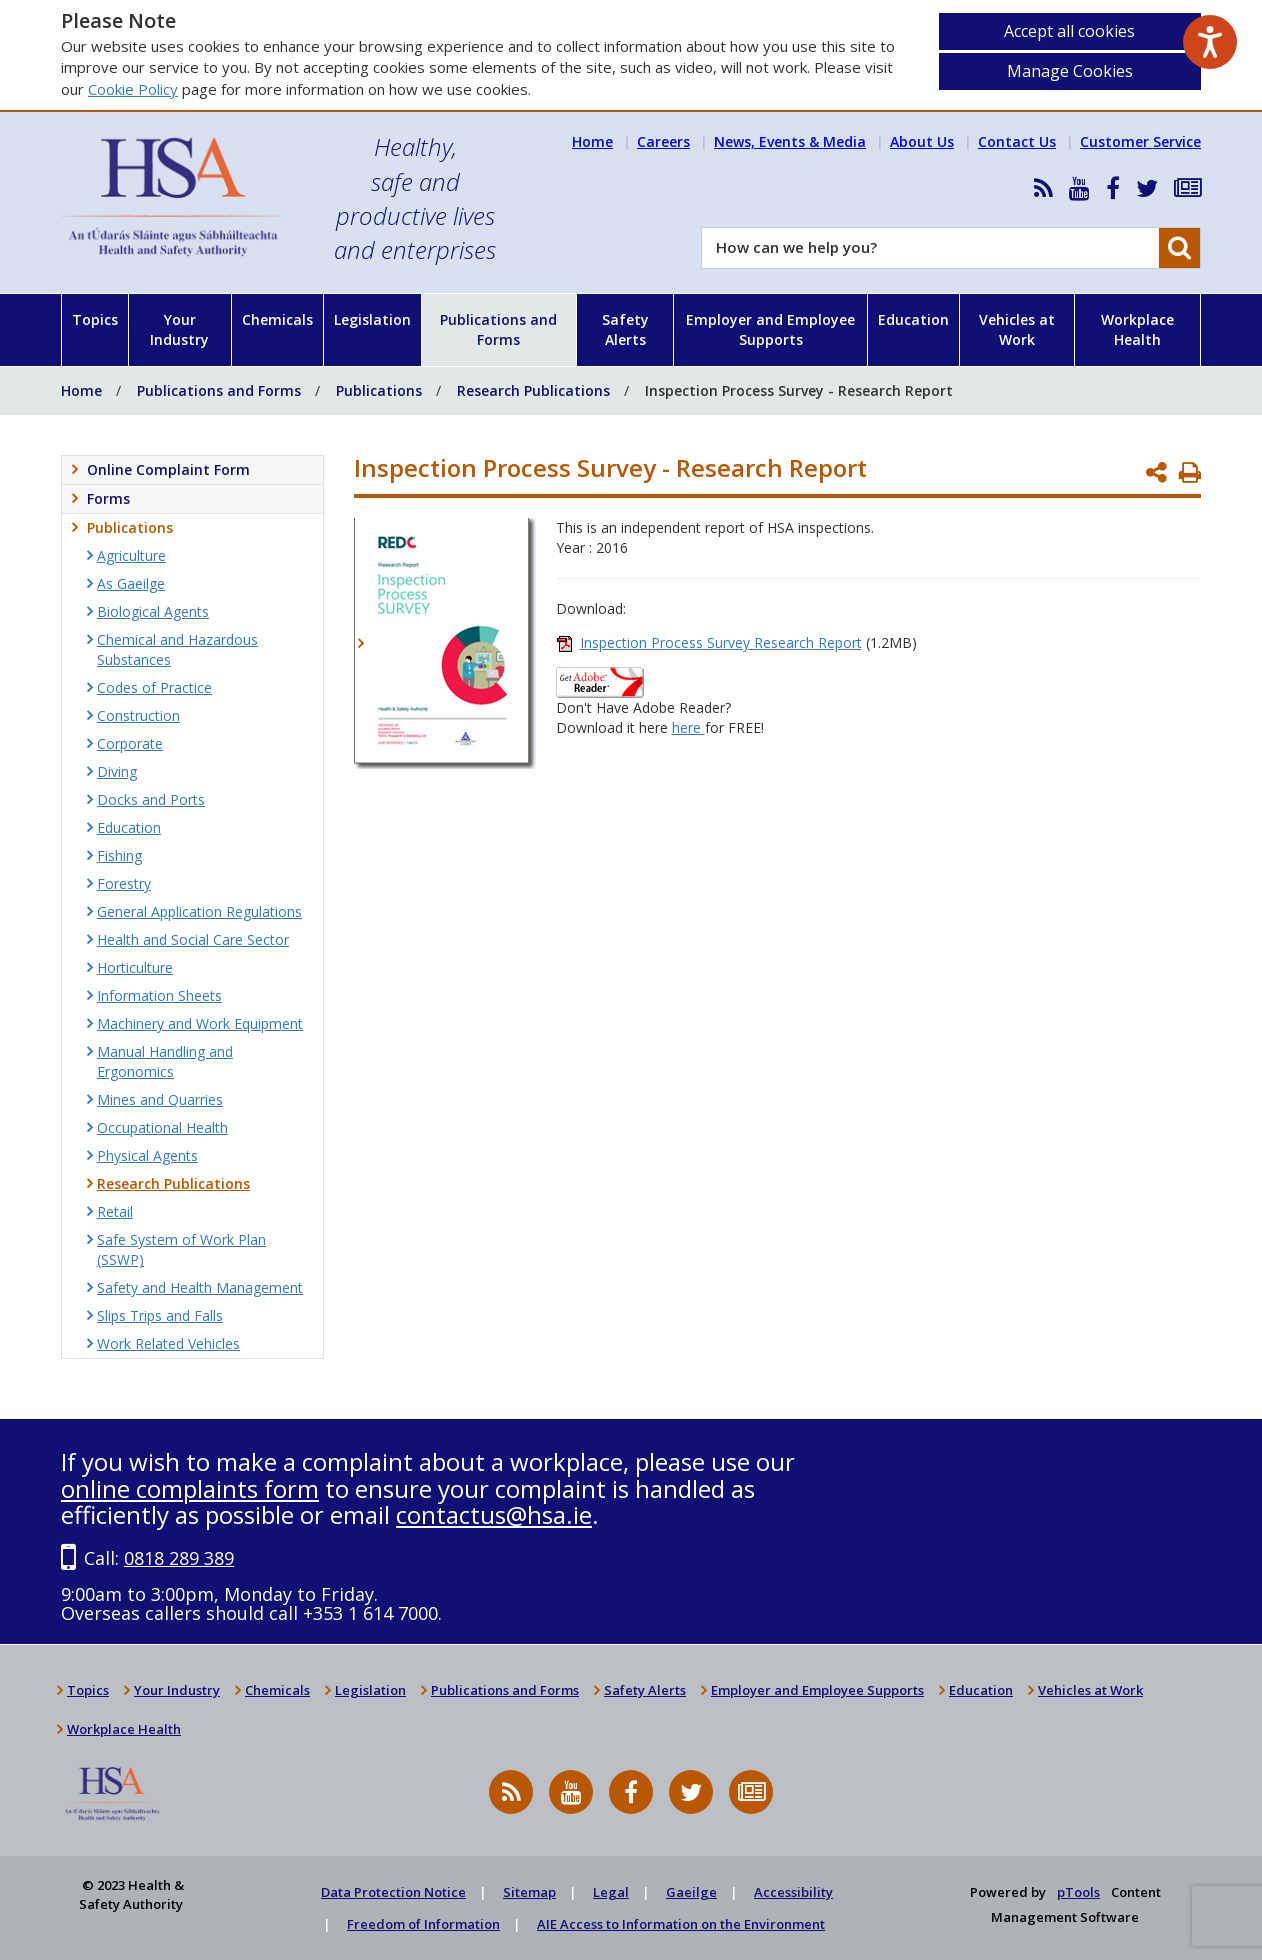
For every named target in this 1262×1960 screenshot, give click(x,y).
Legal (611, 1892)
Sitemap (529, 1892)
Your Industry (179, 329)
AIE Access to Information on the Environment (681, 1924)
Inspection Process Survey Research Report (721, 642)
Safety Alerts (625, 329)
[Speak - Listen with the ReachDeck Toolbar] (1210, 42)
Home (592, 141)
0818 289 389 (179, 1558)
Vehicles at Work (1017, 329)
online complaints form (190, 1488)
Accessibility (793, 1892)
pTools (1078, 1892)
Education (913, 319)
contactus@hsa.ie (494, 1514)
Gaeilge (691, 1892)
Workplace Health (1137, 329)
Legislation (372, 319)
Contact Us (1017, 141)
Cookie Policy (133, 89)
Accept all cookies (1069, 31)
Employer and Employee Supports (770, 329)
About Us (922, 141)
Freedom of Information (423, 1924)
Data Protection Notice (393, 1892)
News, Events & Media (790, 141)
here (688, 727)
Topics (95, 319)
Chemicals (277, 319)
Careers (663, 141)
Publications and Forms (498, 329)
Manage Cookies (1070, 71)
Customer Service (1140, 141)
